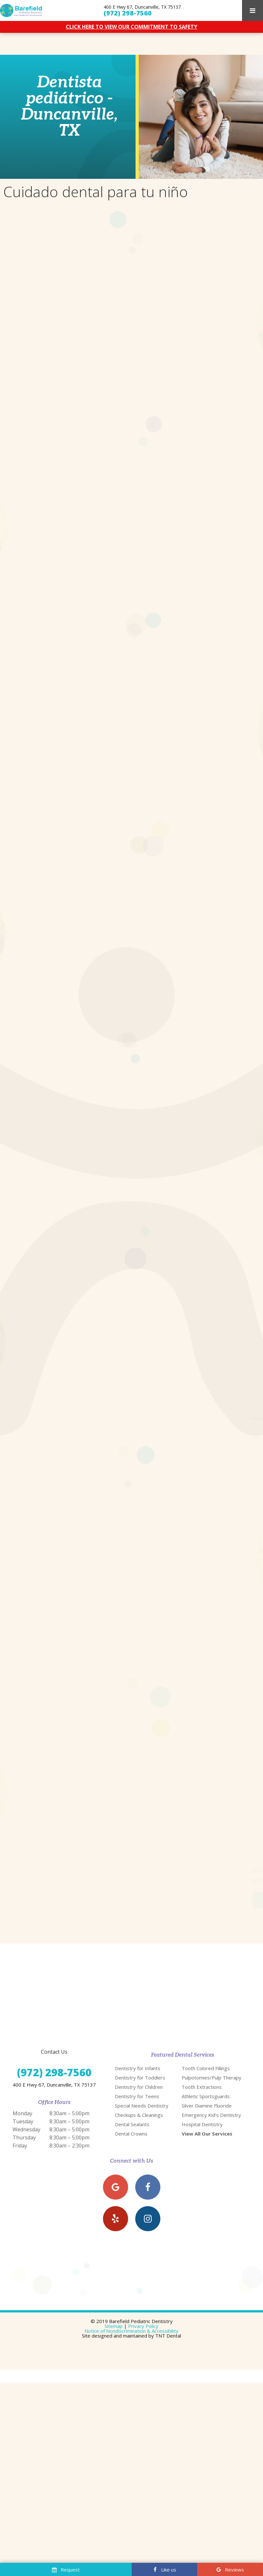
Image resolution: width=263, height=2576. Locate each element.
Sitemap (114, 2304)
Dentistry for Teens (137, 2074)
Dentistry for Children (139, 2065)
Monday (22, 2091)
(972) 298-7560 (128, 13)
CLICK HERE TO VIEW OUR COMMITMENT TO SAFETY (131, 26)
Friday (20, 2123)
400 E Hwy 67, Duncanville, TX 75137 (142, 7)
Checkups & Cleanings (139, 2093)
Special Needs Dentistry (141, 2083)
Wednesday (26, 2107)
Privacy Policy (143, 2304)
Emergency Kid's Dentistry (211, 2093)
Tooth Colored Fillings (206, 2046)
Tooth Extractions (202, 2065)
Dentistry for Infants (137, 2046)
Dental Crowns (131, 2111)
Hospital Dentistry (202, 2102)
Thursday (24, 2115)
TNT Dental (168, 2314)
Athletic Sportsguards (206, 2074)
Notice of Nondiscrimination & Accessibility (131, 2309)
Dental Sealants (132, 2102)
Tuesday (23, 2099)
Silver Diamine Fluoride (207, 2083)
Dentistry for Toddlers (140, 2055)
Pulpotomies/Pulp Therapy (211, 2055)
